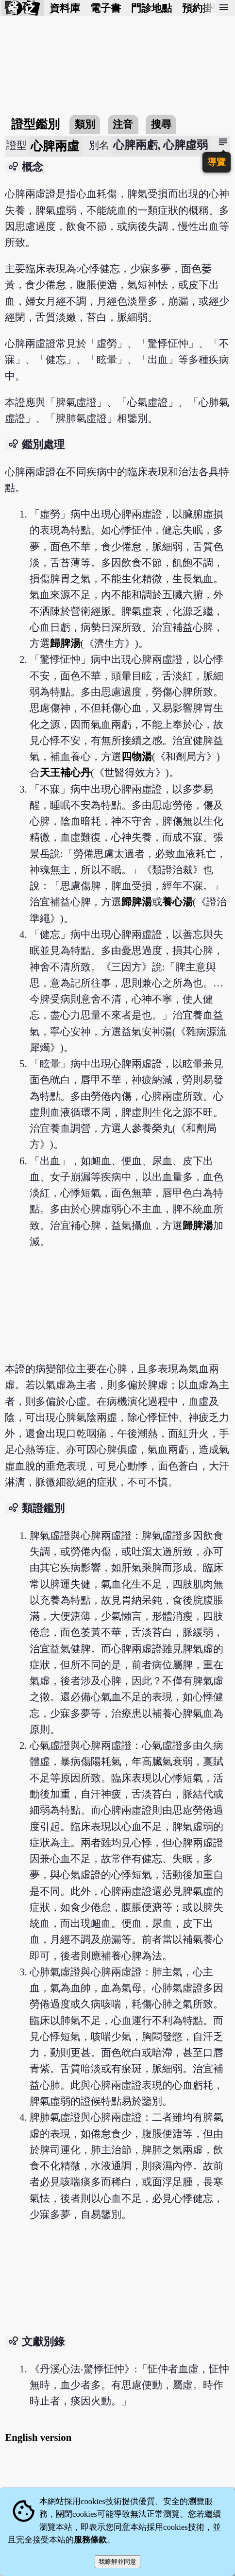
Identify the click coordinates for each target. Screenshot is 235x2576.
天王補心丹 (65, 772)
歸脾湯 (65, 643)
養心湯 (177, 901)
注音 (123, 124)
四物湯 (136, 756)
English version (38, 2437)
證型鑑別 (35, 124)
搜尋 (161, 124)
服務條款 (90, 2539)
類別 (85, 124)
